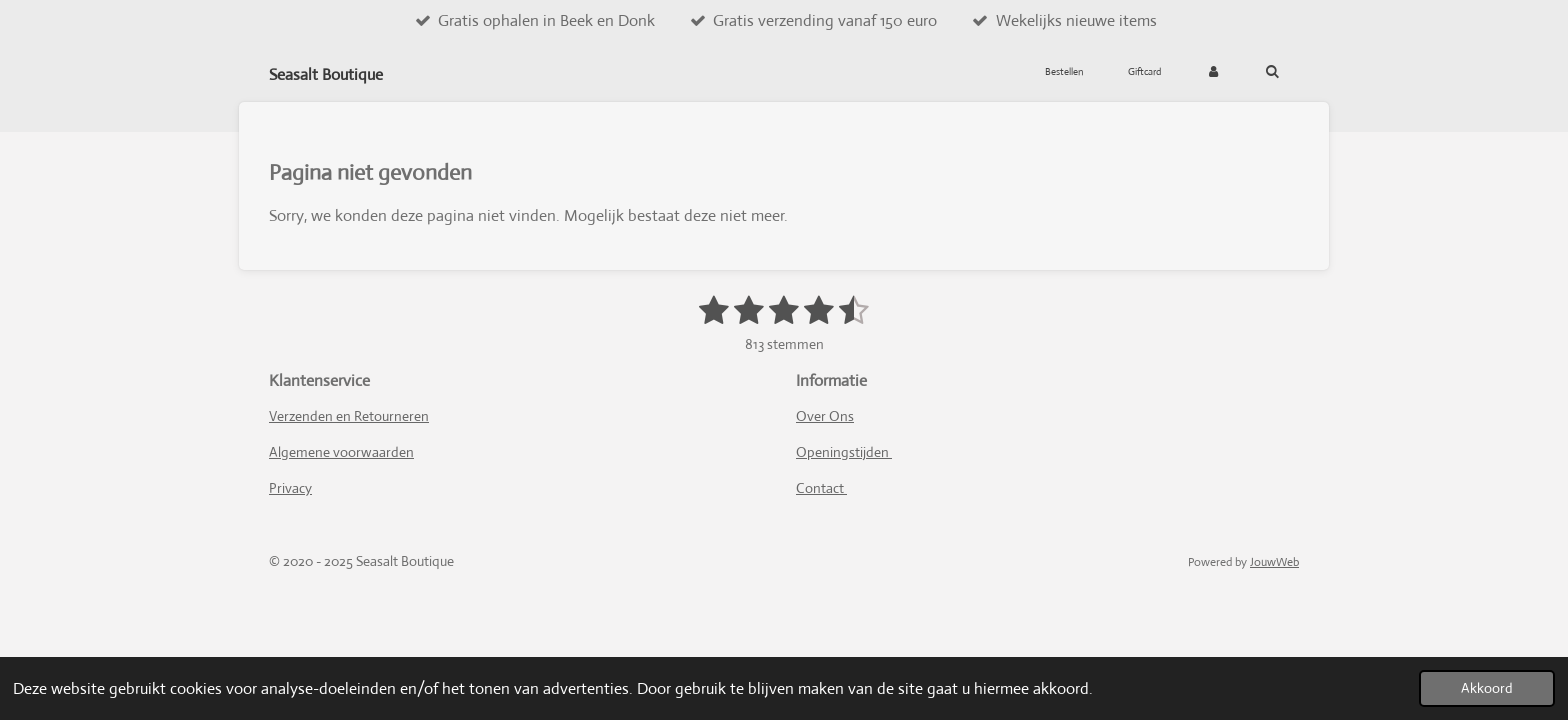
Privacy (290, 488)
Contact (821, 488)
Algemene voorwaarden (341, 452)
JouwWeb (1274, 562)
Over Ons (825, 416)
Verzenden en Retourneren (349, 416)
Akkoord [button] (1487, 688)
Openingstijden (844, 452)
